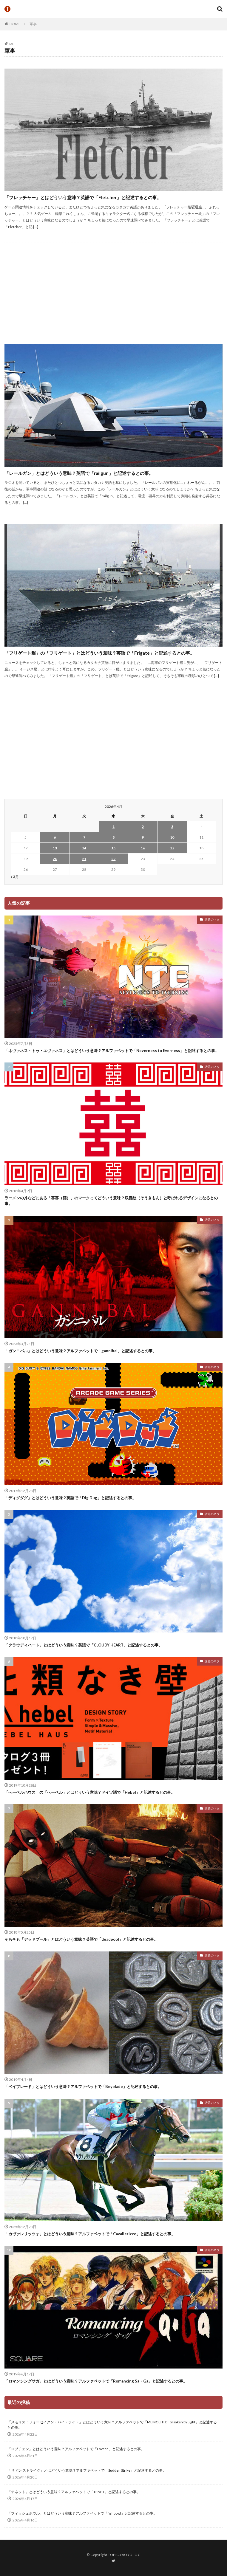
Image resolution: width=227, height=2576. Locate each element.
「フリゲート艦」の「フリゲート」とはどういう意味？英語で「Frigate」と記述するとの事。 (99, 653)
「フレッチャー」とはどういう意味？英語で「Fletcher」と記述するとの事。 (82, 197)
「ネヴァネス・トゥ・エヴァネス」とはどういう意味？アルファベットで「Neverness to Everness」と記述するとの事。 (111, 1050)
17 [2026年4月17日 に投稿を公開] (172, 848)
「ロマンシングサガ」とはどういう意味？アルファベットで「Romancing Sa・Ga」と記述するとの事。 (95, 2381)
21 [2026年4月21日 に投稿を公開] (84, 858)
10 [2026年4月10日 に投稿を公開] (172, 837)
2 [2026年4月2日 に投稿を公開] (143, 826)
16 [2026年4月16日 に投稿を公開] (143, 848)
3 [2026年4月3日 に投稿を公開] (172, 826)
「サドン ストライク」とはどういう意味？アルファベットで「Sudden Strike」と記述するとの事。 (86, 2470)
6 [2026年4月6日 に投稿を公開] (55, 837)
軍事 (33, 24)
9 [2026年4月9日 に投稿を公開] (143, 837)
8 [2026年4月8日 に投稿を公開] (113, 837)
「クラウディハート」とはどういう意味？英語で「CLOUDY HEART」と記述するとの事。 (83, 1645)
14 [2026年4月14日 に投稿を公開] (84, 848)
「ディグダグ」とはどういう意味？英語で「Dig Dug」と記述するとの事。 (70, 1497)
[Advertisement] (115, 290)
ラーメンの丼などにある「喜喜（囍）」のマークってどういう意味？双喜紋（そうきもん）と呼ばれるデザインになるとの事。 (111, 1200)
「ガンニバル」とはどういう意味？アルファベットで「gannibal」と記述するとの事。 (80, 1350)
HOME (15, 24)
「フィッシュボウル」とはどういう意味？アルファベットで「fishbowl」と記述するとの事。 (82, 2513)
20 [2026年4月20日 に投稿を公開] (55, 858)
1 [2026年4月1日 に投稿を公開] (113, 826)
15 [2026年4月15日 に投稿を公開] (113, 848)
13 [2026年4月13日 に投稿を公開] (55, 848)
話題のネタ (212, 919)
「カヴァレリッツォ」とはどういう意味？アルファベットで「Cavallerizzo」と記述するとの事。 (89, 2233)
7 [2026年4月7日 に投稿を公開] (84, 837)
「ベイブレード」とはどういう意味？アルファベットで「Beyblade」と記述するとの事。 (83, 2086)
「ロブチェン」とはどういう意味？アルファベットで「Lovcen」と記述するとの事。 (75, 2449)
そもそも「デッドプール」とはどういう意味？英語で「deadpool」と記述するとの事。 (81, 1939)
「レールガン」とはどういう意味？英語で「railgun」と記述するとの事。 (78, 473)
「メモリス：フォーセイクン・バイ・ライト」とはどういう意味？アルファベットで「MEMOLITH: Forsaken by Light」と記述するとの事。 (112, 2425)
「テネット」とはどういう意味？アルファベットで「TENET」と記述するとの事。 (73, 2492)
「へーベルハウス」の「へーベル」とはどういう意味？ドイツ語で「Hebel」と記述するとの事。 (89, 1792)
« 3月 (15, 876)
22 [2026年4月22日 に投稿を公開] (113, 858)
